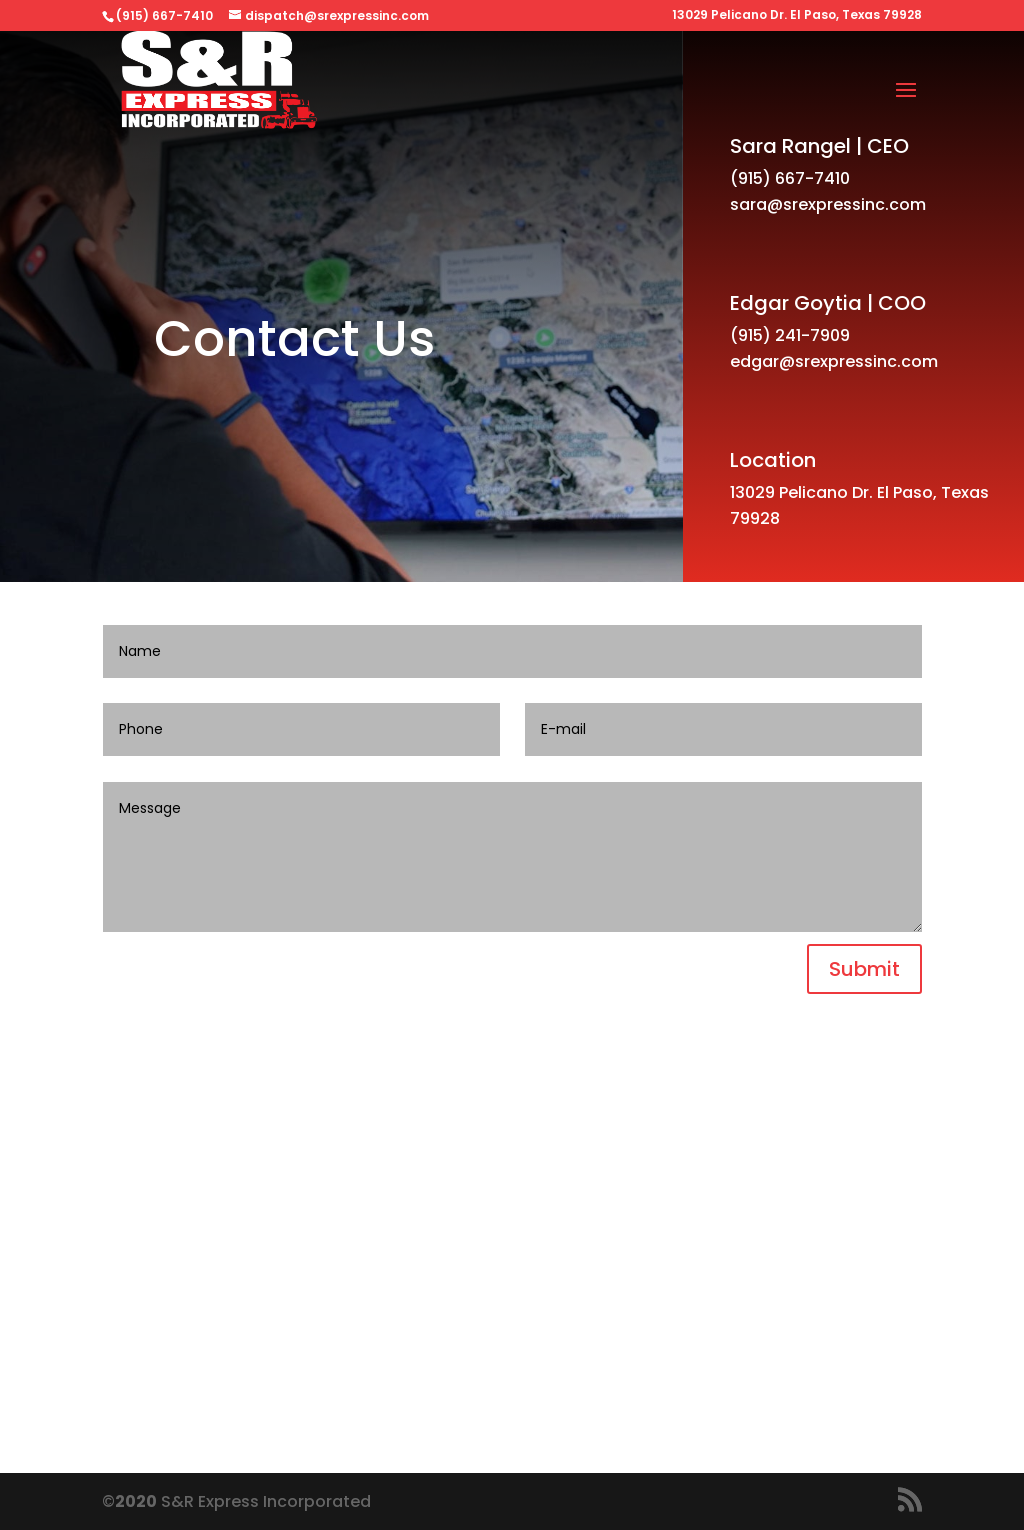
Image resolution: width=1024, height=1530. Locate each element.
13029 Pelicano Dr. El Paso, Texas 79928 (797, 16)
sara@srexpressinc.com (828, 204)
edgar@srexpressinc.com (834, 361)
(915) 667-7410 (790, 178)
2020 (136, 1501)
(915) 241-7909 (790, 335)
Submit (864, 969)
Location (773, 460)
